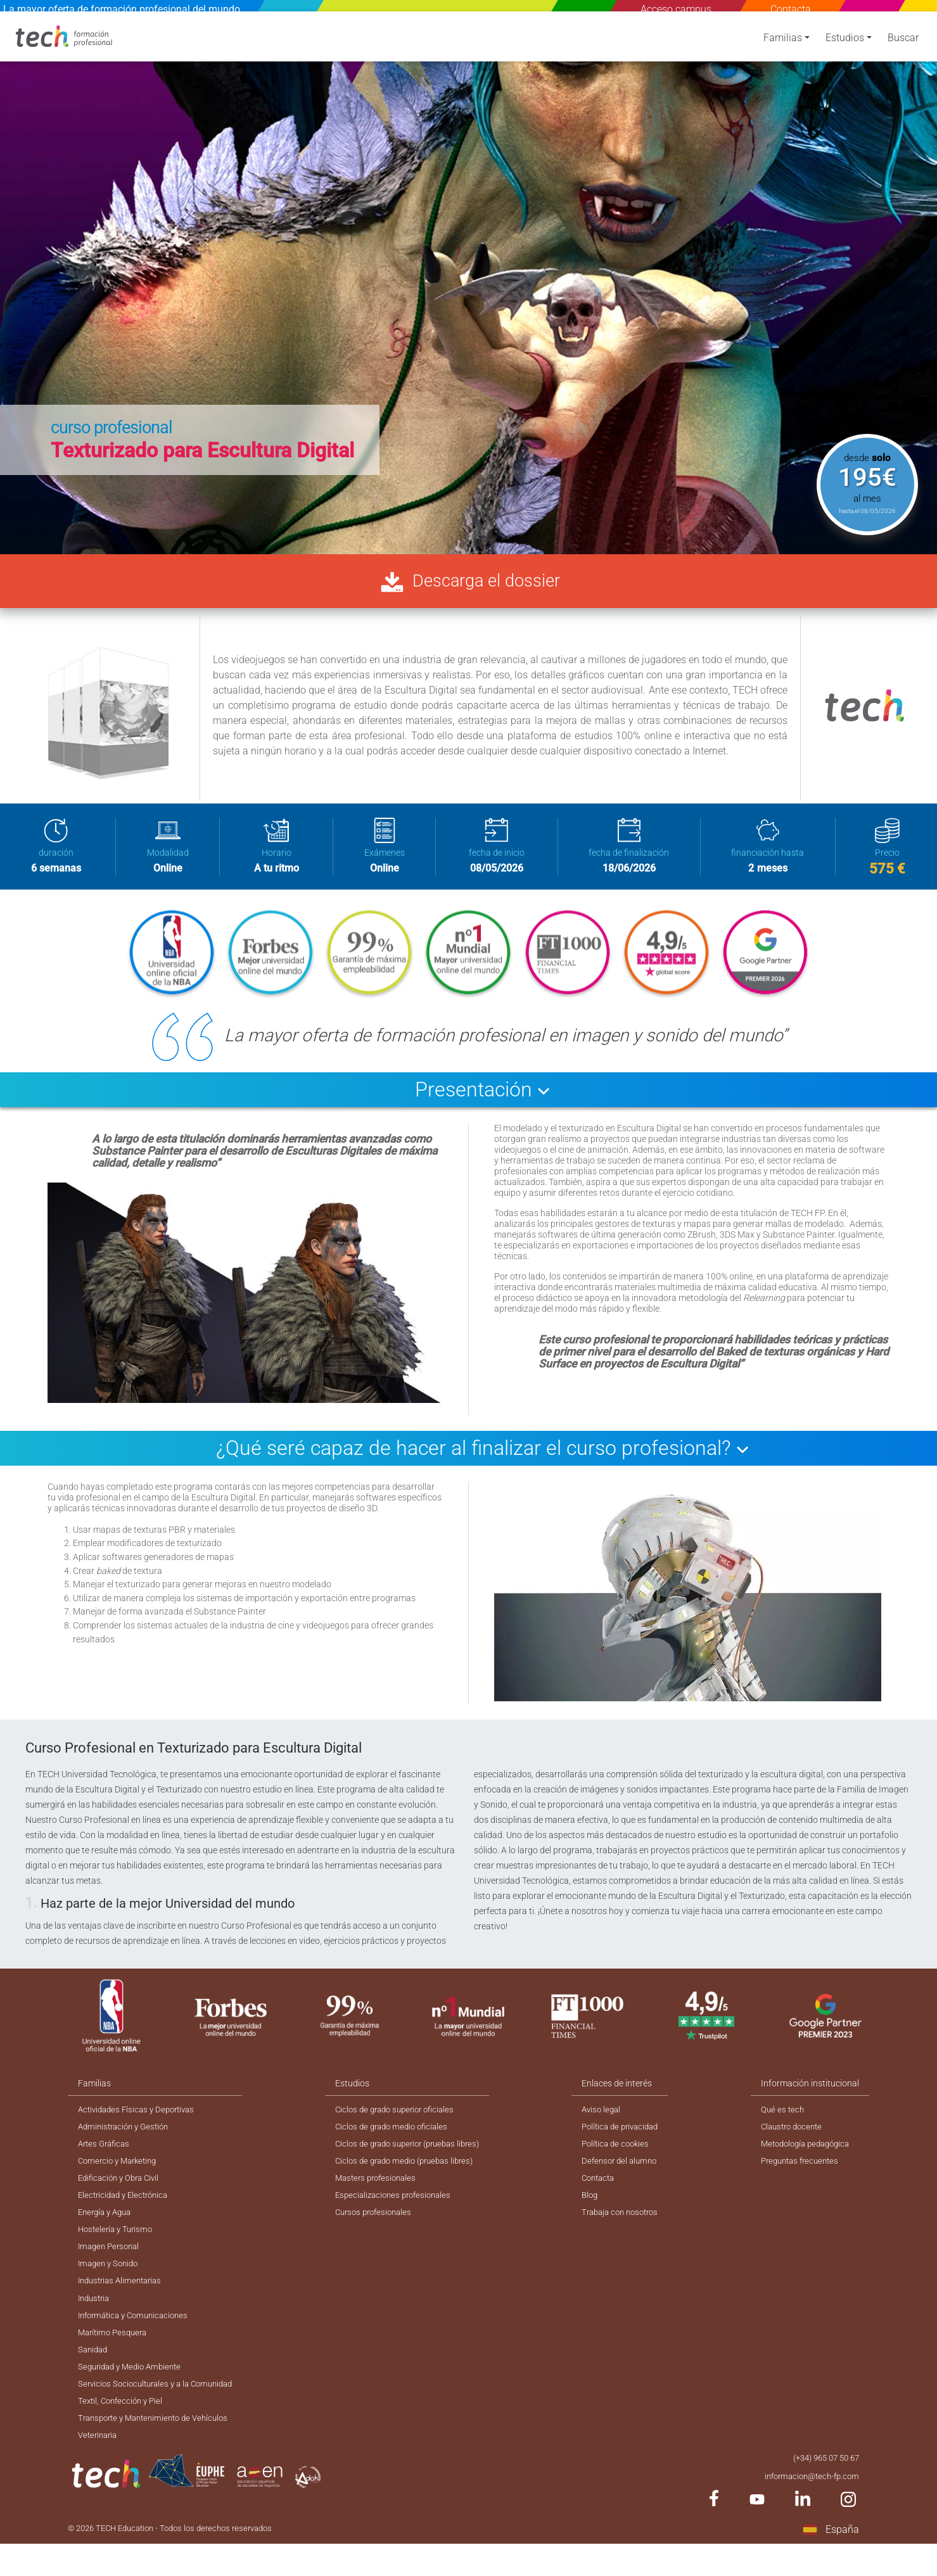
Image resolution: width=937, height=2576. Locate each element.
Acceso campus (676, 9)
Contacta (790, 9)
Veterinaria (99, 2464)
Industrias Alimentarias (123, 2299)
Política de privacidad (627, 2133)
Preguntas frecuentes (803, 2170)
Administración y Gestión (127, 2133)
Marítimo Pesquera (115, 2354)
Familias (782, 46)
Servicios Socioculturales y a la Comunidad (161, 2409)
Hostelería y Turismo (118, 2243)
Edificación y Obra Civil (122, 2188)
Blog (594, 2207)
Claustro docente (794, 2133)
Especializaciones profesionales (398, 2207)
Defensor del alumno (625, 2170)
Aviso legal (606, 2115)
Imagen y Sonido (110, 2280)
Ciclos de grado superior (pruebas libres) (415, 2152)
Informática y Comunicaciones (138, 2335)
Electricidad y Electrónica (126, 2207)
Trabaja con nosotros (627, 2225)
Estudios (844, 46)
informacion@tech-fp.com (807, 2506)
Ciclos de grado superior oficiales (400, 2115)
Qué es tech (783, 2115)
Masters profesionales (380, 2188)
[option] (468, 282)
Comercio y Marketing (120, 2170)
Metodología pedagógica (809, 2152)
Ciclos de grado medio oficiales (396, 2133)
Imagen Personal (111, 2262)
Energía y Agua (107, 2225)
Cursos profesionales (377, 2225)
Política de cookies (621, 2152)
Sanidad (94, 2372)
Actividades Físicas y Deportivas (140, 2115)
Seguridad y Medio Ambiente (133, 2390)
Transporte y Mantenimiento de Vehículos (159, 2445)
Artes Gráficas (106, 2152)
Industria (95, 2317)
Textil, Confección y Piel (123, 2427)
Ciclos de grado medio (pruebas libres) (410, 2170)
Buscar (903, 46)
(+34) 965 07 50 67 (822, 2487)
